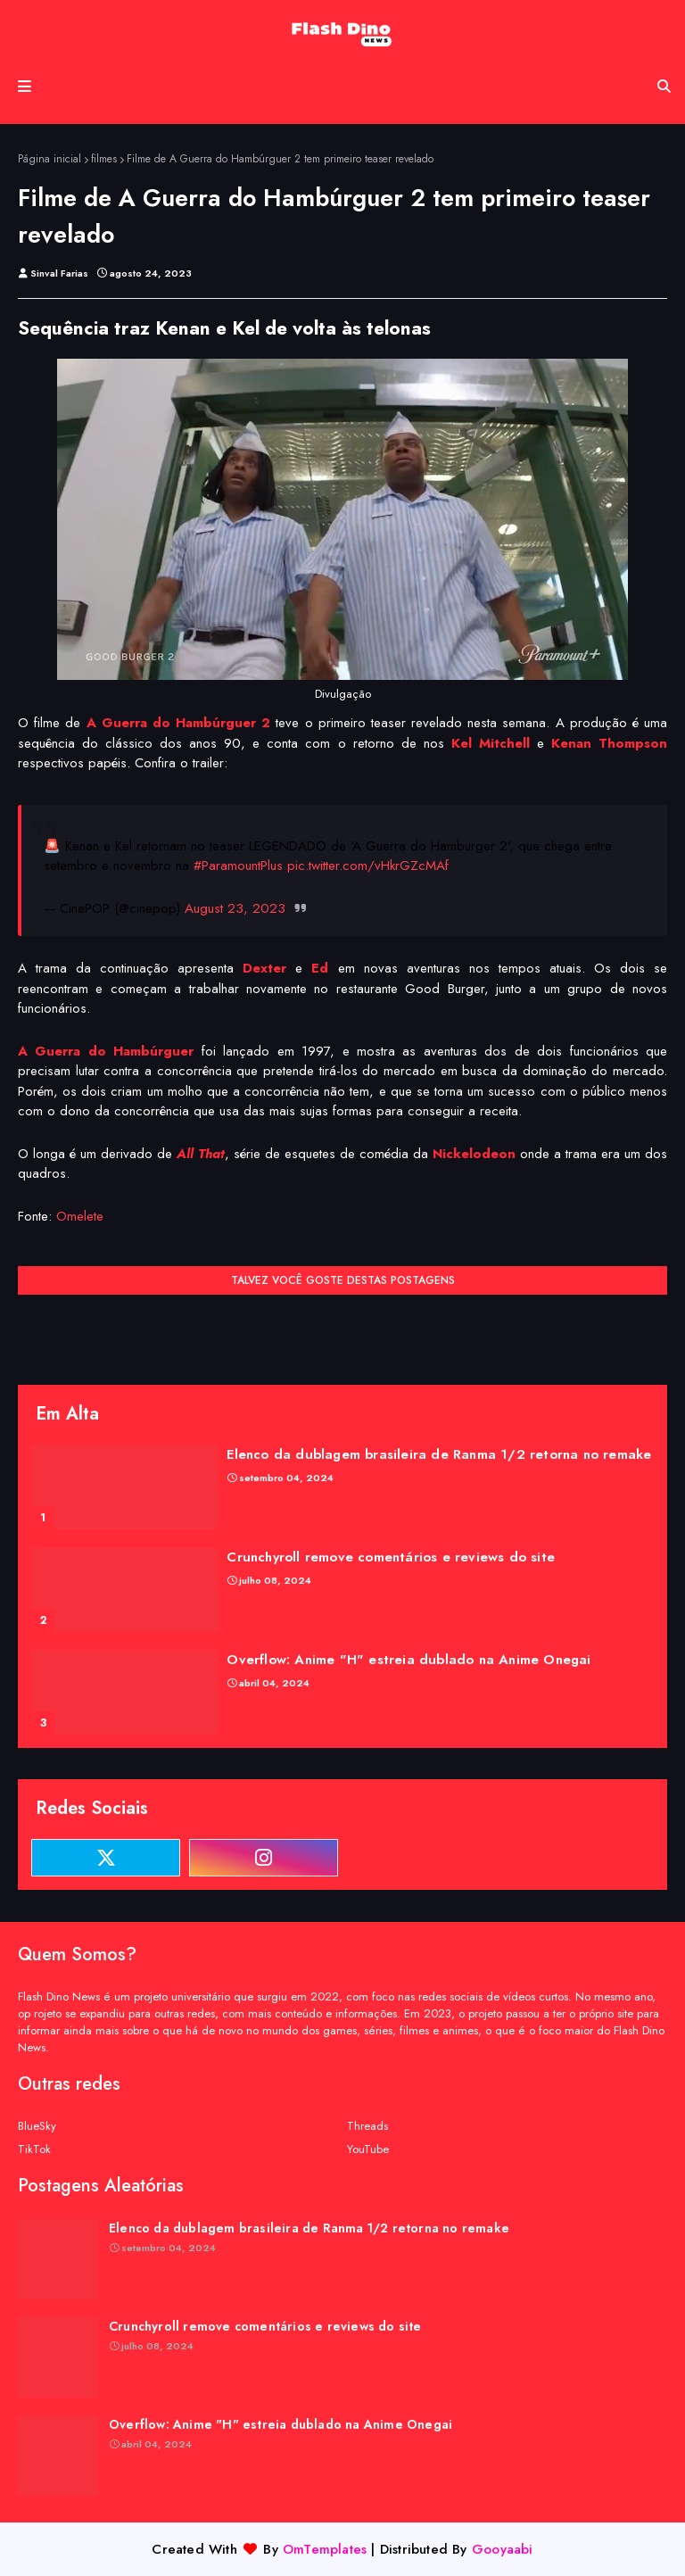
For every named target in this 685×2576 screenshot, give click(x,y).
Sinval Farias (59, 273)
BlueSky (37, 2125)
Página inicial (49, 159)
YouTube (368, 2149)
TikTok (34, 2149)
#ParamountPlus (238, 865)
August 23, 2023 (235, 908)
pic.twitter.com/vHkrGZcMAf (368, 865)
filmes (104, 159)
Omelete (79, 1216)
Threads (367, 2125)
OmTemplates (325, 2549)
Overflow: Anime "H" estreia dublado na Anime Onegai (408, 1659)
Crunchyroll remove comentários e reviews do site (391, 1557)
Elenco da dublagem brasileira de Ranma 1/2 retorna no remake (439, 1454)
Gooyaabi (502, 2549)
